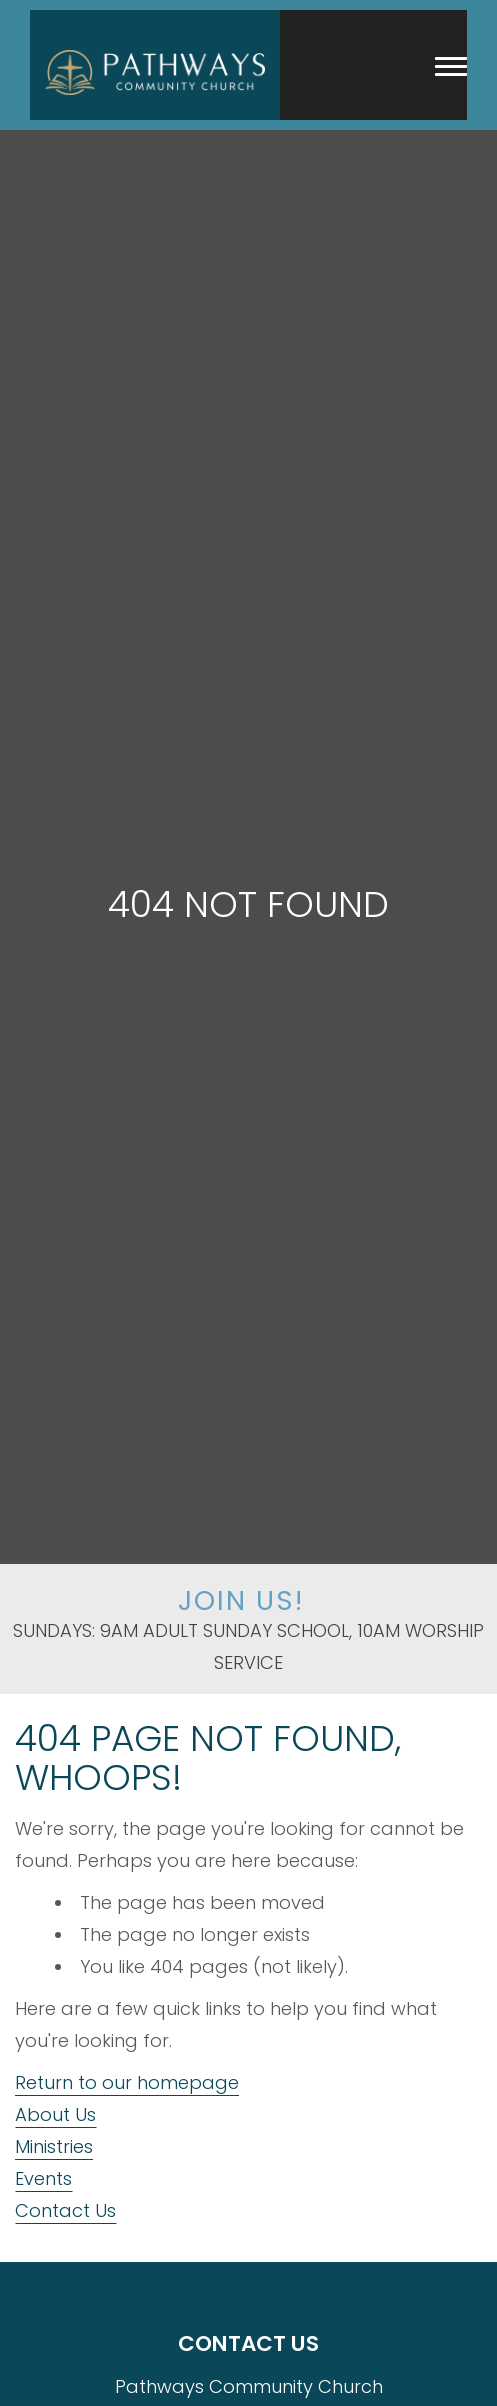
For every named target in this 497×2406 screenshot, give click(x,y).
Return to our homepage (127, 2082)
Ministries (54, 2146)
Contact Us (65, 2210)
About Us (55, 2114)
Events (43, 2178)
